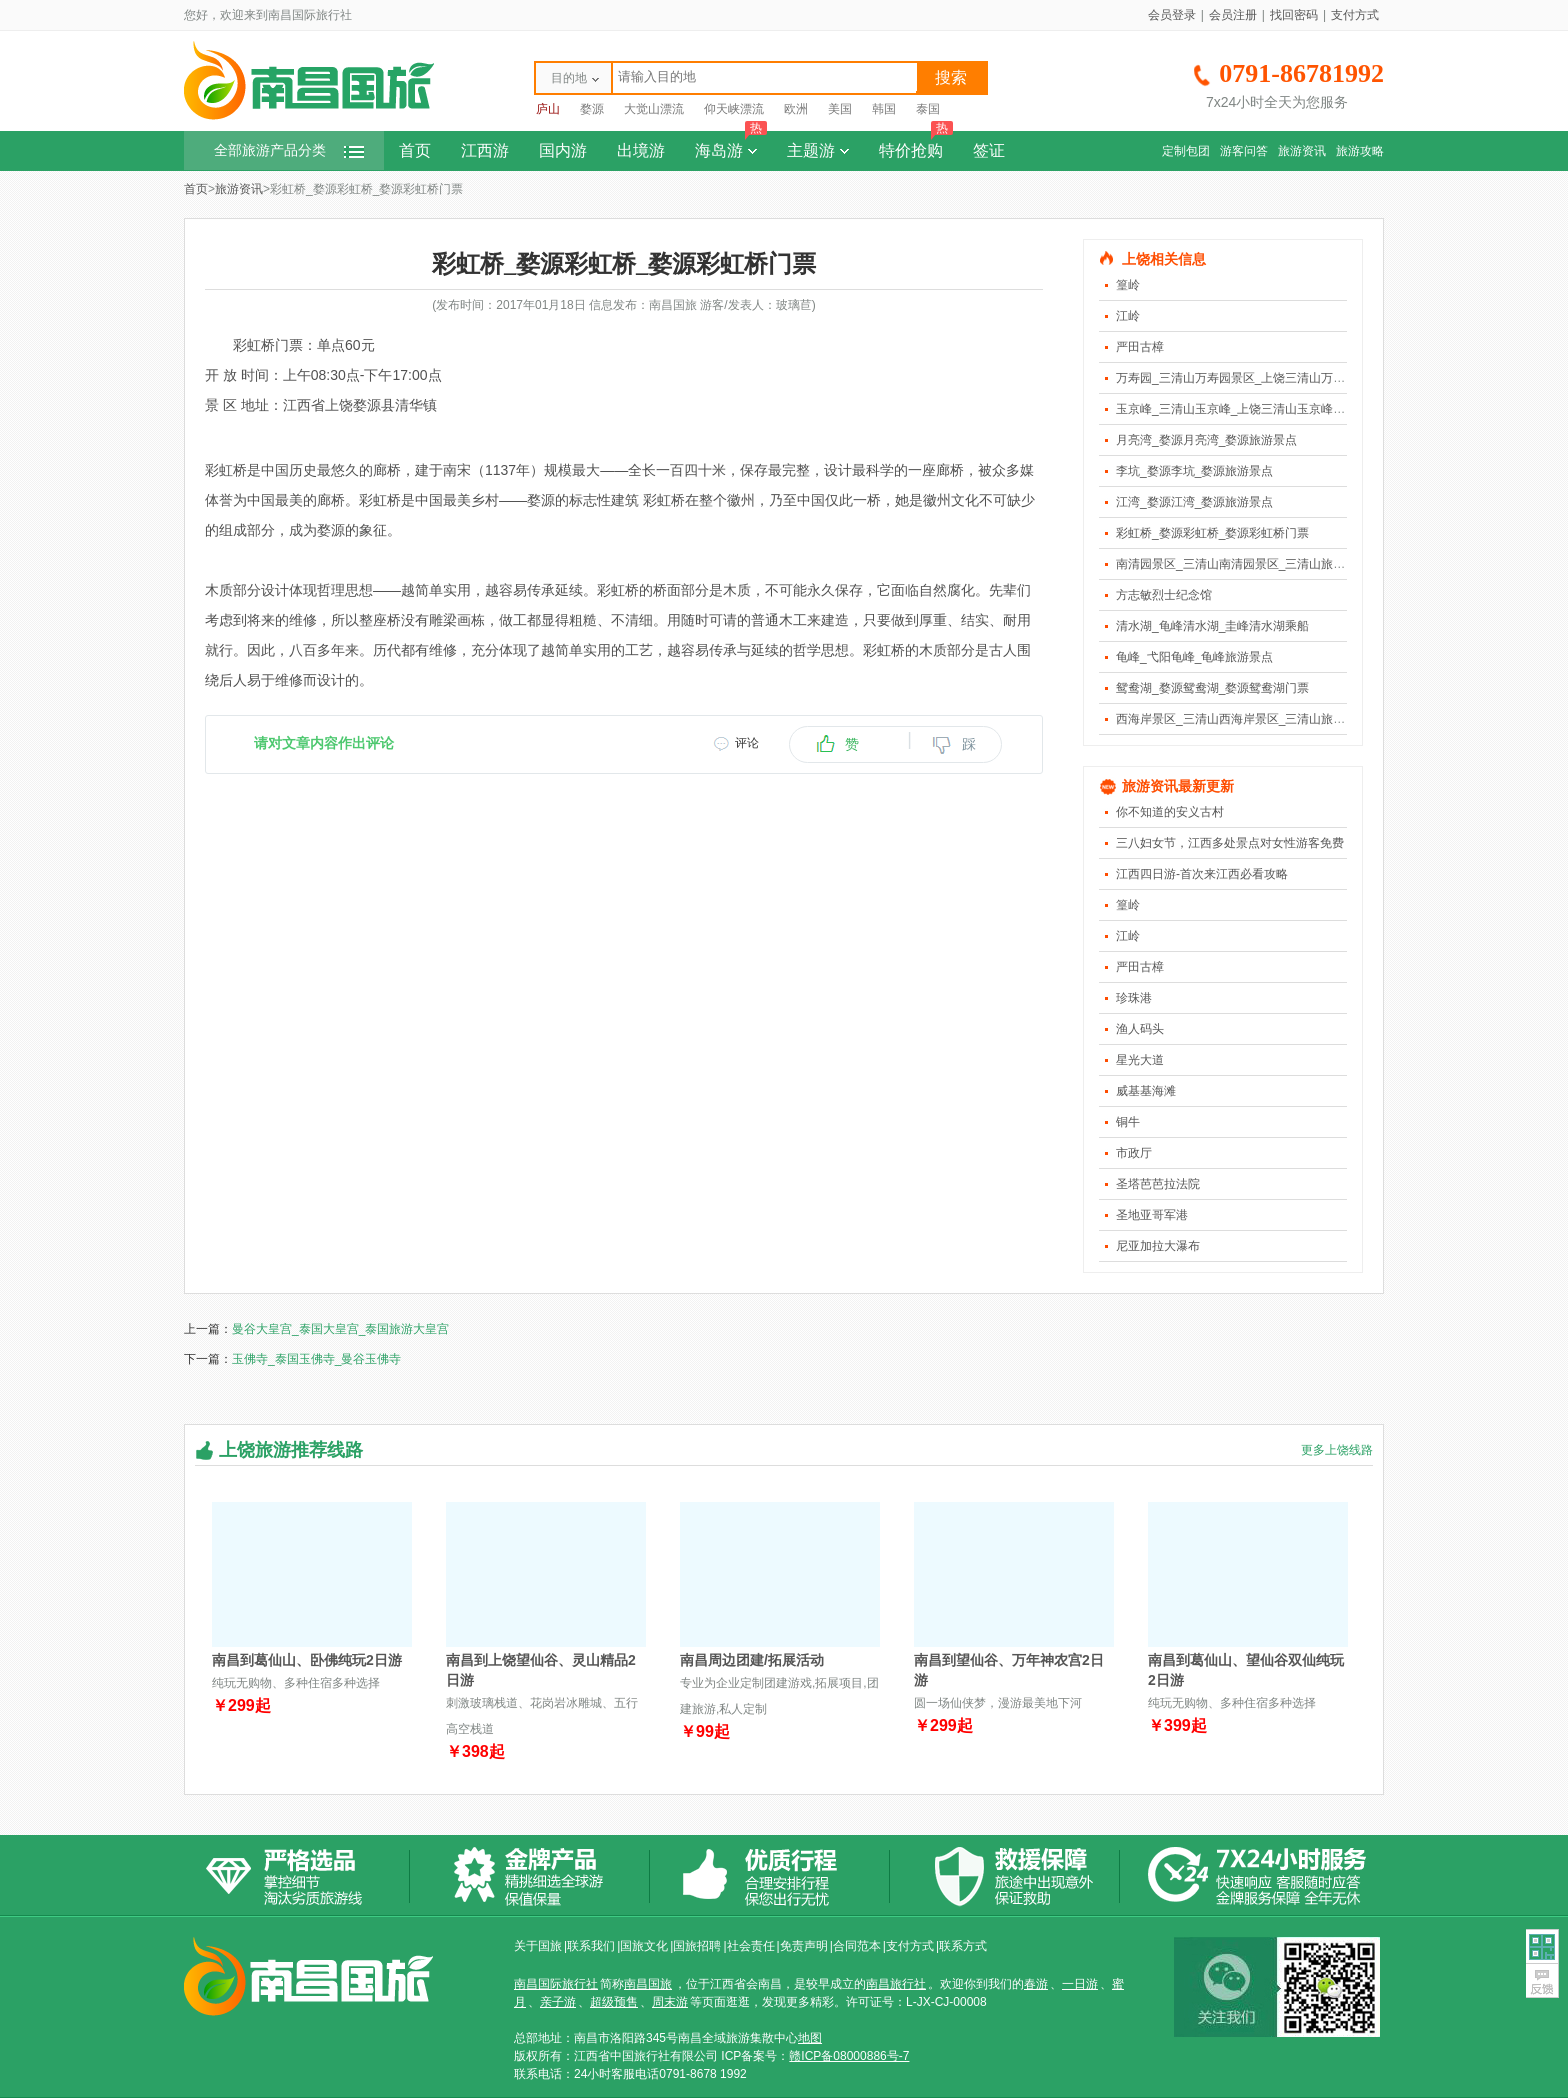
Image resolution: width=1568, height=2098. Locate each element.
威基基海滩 (1146, 1091)
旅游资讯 (1302, 151)
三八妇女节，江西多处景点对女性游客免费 (1230, 843)
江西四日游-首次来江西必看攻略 (1202, 874)
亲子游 (558, 2002)
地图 (810, 2038)
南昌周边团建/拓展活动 (752, 1660)
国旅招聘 (697, 1946)
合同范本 (857, 1946)
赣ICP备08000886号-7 (849, 2056)
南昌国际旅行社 (556, 1984)
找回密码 (1294, 15)
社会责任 (751, 1946)
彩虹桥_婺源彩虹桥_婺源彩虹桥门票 (1212, 533)
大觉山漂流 (654, 109)
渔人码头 (1140, 1029)
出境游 (641, 150)
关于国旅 (538, 1946)
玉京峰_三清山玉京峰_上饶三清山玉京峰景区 (1236, 409)
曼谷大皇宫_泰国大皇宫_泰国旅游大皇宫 (340, 1329)
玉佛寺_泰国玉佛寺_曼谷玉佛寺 (316, 1359)
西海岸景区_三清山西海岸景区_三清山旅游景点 (1242, 719)
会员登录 (1172, 15)
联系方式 (963, 1946)
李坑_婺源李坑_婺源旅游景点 (1194, 471)
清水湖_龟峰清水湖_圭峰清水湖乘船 (1212, 626)
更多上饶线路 (1337, 1450)
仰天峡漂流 (734, 109)
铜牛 (1128, 1122)
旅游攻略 (1360, 151)
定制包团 (1186, 151)
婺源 (592, 109)
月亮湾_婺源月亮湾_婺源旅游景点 (1206, 440)
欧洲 (796, 109)
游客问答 (1244, 151)
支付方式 (1355, 15)
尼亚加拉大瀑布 (1158, 1246)
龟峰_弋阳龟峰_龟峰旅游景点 (1194, 657)
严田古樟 (1140, 347)
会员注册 (1233, 15)
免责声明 (804, 1946)
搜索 (951, 77)
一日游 (1080, 1984)
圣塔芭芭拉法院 (1158, 1184)
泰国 (928, 109)
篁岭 (1128, 285)
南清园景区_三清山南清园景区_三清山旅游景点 (1242, 564)
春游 (1036, 1984)
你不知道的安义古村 (1170, 812)
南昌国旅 (648, 1984)
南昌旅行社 (896, 1984)
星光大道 (1140, 1060)
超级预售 (614, 2002)
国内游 (563, 150)
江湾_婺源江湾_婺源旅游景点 (1194, 502)
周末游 (670, 2002)
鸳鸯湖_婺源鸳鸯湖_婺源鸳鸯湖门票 (1212, 688)
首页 (415, 150)
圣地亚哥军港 (1152, 1215)
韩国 (884, 109)
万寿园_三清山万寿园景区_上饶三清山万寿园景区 (1248, 378)
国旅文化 (644, 1946)
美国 (840, 109)
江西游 (485, 150)
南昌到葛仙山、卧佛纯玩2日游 (307, 1660)
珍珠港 (1134, 998)
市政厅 (1134, 1153)
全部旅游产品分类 (289, 150)
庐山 (548, 109)
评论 (747, 743)
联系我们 (591, 1946)
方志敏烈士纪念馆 (1164, 595)
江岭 (1128, 316)
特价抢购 (916, 145)
